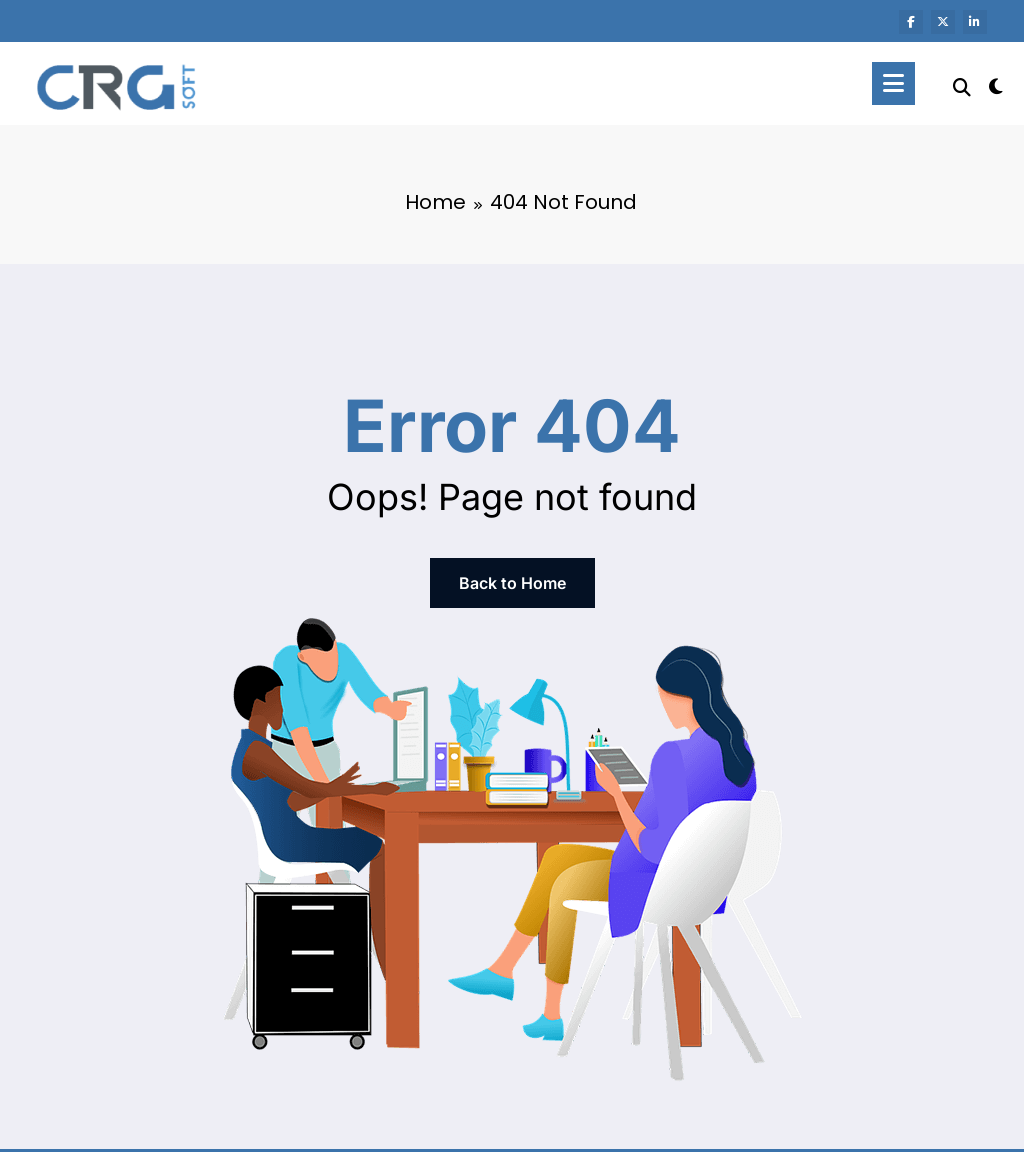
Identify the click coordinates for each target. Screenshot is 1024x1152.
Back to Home (512, 583)
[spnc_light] (996, 84)
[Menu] (893, 83)
